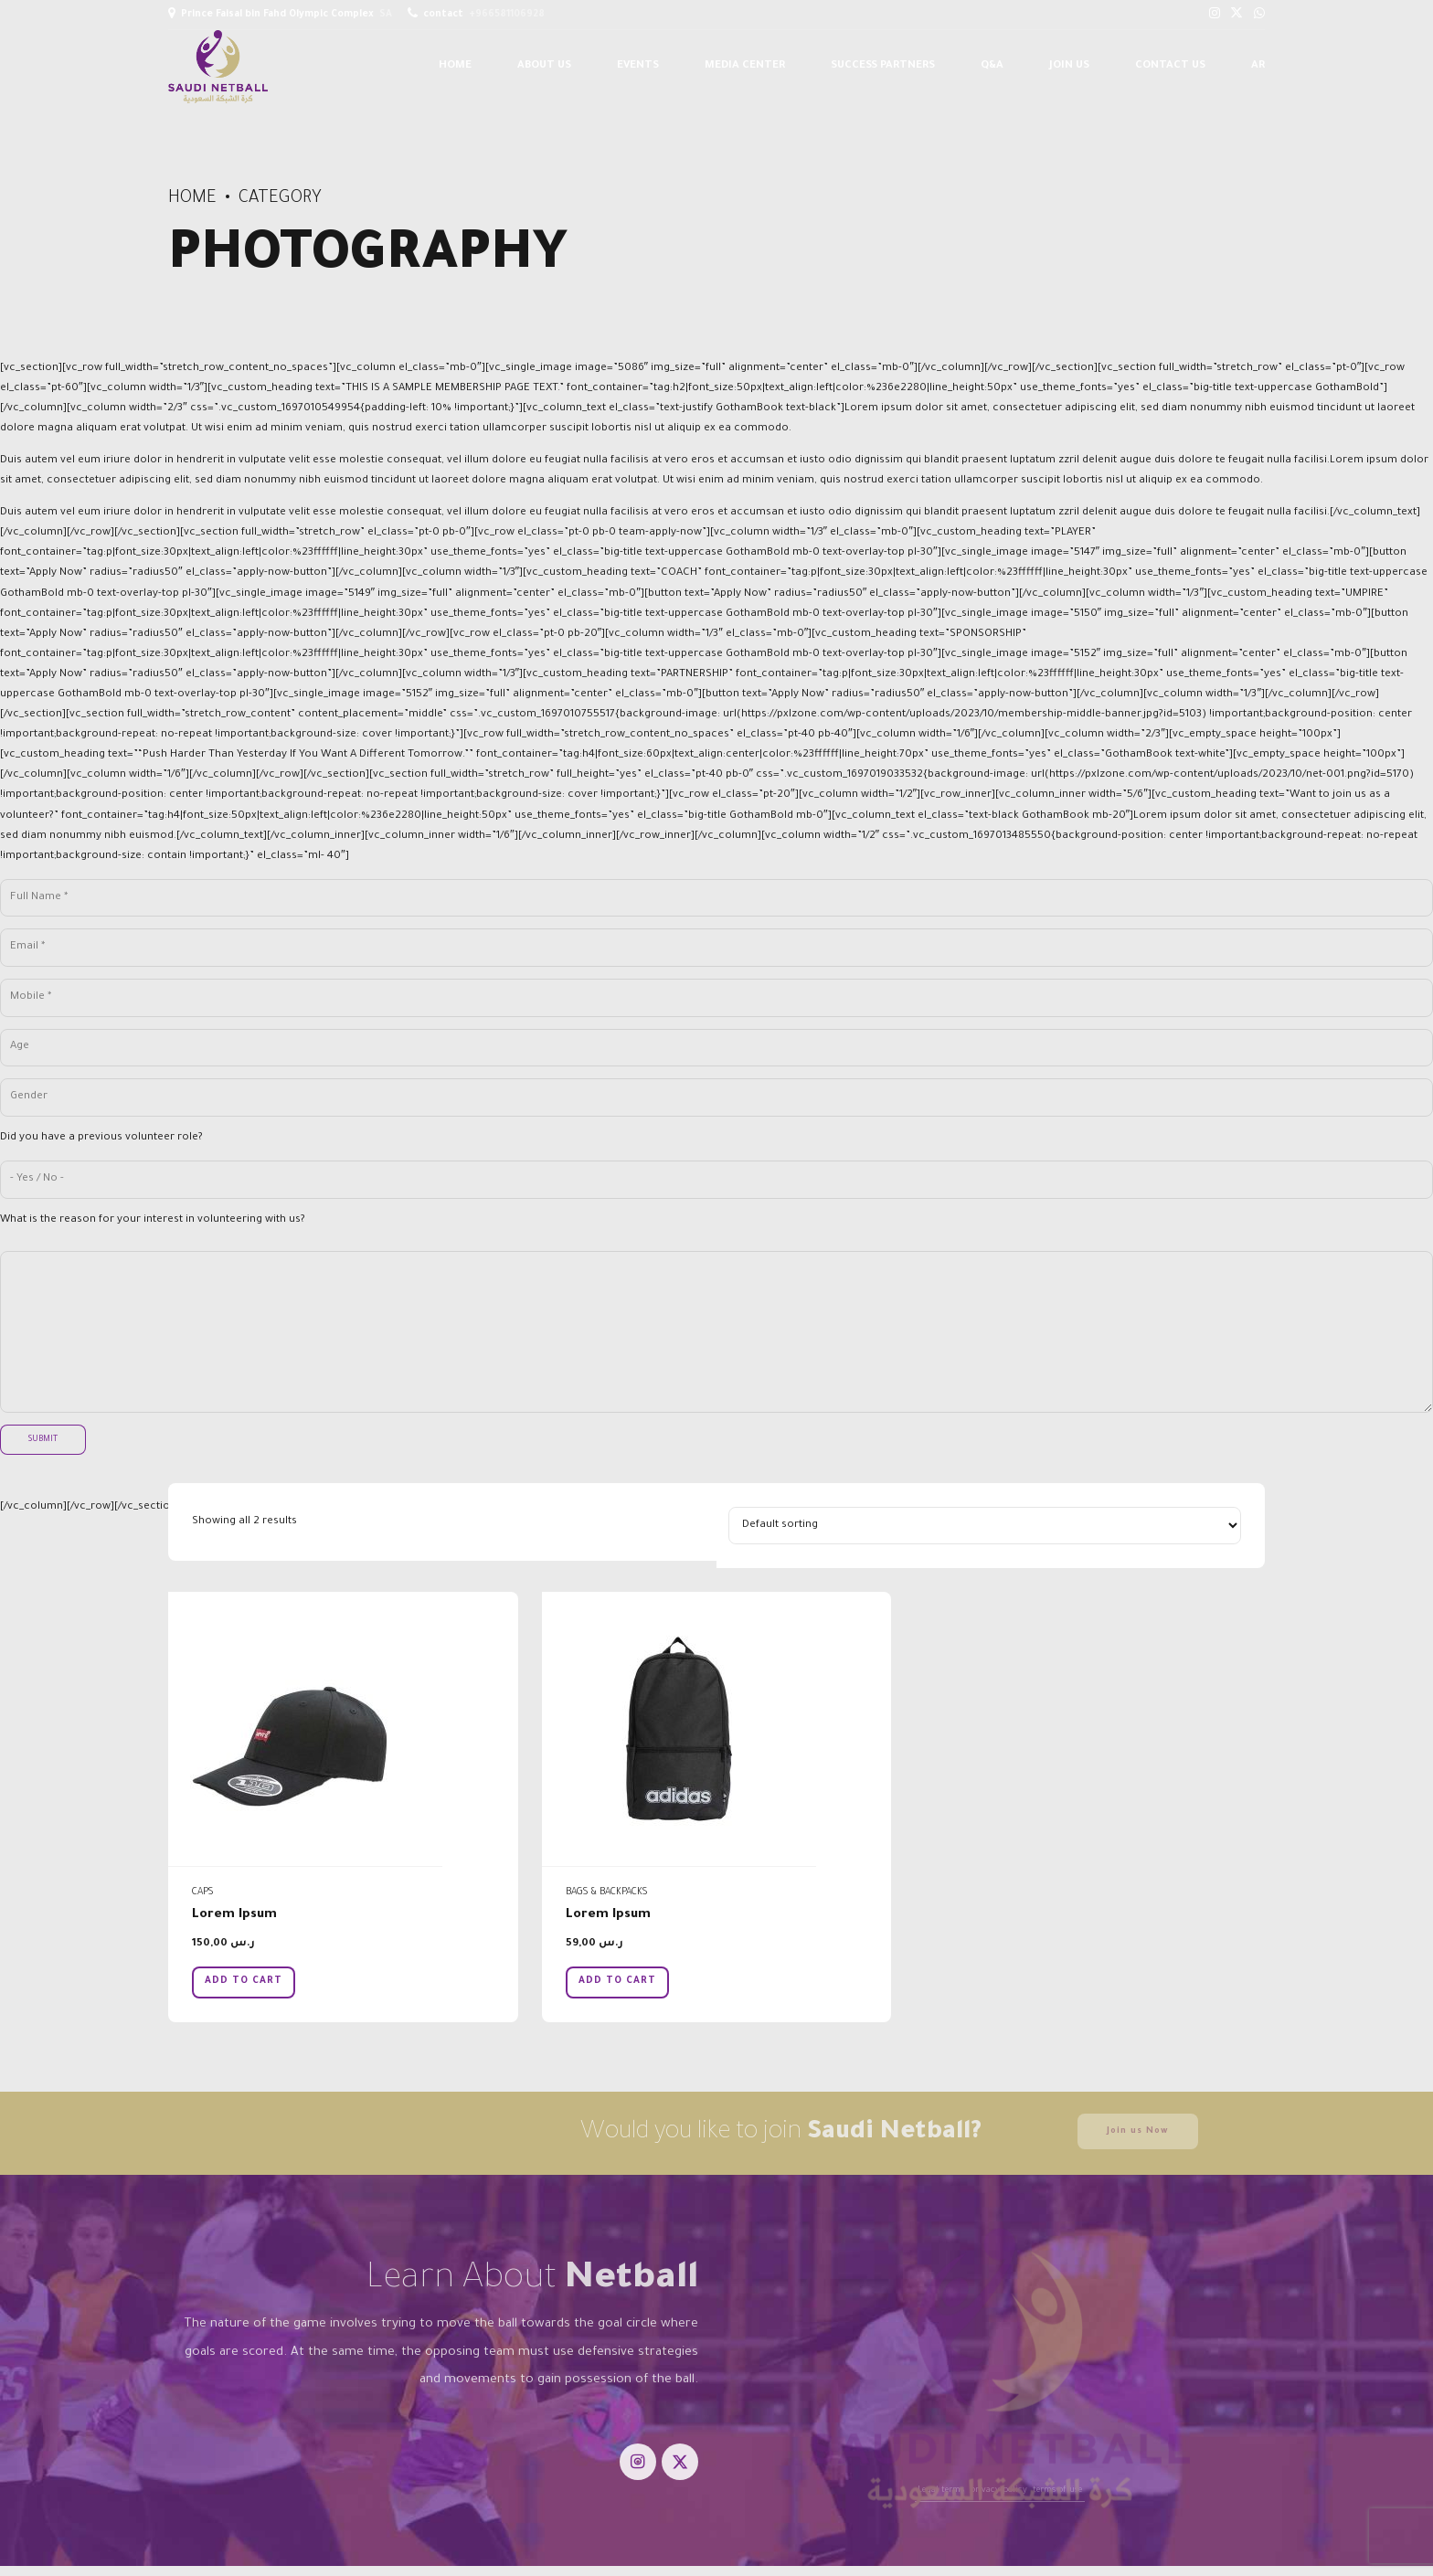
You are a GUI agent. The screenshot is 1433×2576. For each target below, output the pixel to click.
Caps (202, 1892)
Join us (1069, 66)
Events (638, 66)
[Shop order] (984, 1526)
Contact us (1170, 66)
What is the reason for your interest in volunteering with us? (152, 1220)
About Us (544, 66)
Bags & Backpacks (606, 1892)
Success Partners (883, 66)
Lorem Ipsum (234, 1915)
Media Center (745, 66)
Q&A (992, 66)
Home (455, 66)
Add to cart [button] (243, 1981)
